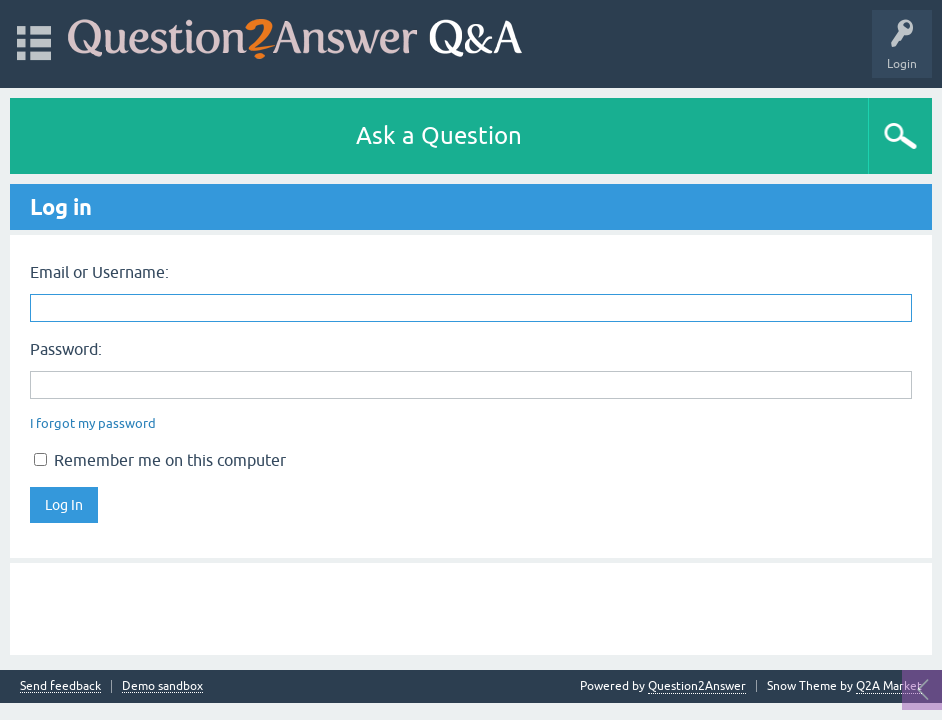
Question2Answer (697, 686)
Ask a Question (439, 135)
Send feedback (60, 686)
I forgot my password (93, 423)
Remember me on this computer (160, 460)
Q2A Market (889, 686)
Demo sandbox (162, 686)
